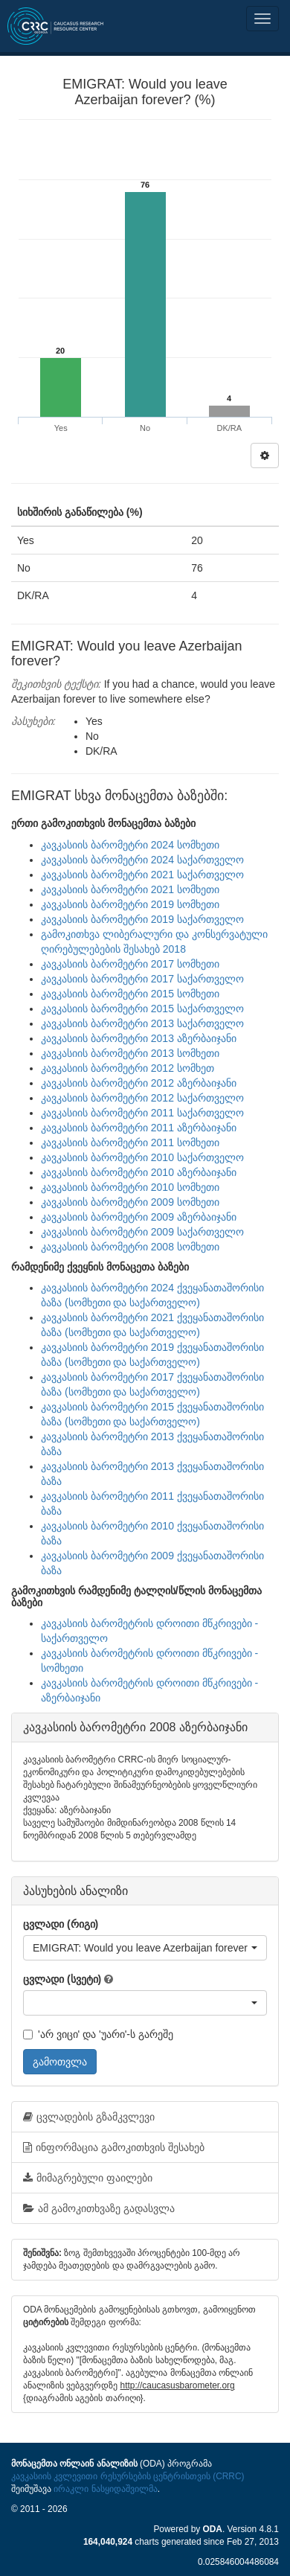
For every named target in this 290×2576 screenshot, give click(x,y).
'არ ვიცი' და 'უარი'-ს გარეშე (98, 2034)
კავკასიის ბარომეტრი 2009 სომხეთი (130, 1202)
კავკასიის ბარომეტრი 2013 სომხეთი (130, 1053)
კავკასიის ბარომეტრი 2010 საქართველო (142, 1157)
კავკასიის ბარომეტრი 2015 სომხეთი (130, 994)
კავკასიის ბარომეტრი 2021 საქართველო (142, 874)
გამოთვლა (60, 2062)
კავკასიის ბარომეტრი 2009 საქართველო (142, 1232)
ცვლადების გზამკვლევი (89, 2117)
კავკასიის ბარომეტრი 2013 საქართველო (142, 1023)
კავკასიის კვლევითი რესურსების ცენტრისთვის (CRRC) (127, 2476)
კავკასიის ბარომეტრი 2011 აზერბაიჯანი (138, 1128)
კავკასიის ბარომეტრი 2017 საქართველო (142, 979)
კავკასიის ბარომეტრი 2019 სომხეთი (130, 904)
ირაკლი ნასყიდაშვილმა (105, 2489)
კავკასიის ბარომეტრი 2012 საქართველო (142, 1098)
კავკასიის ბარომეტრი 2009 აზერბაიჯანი (138, 1217)
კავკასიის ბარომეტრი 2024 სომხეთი (130, 845)
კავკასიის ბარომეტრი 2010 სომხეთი (130, 1187)
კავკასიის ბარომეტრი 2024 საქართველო (142, 860)
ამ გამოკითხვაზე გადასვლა (99, 2208)
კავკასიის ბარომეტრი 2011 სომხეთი (130, 1142)
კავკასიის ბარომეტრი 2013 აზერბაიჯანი (138, 1038)
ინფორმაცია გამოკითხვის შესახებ (113, 2147)
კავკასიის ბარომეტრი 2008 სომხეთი (130, 1247)
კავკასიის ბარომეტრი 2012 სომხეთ (127, 1068)
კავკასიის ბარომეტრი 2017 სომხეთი (130, 964)
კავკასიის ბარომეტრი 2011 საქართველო (142, 1113)
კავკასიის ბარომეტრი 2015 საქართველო (142, 1008)
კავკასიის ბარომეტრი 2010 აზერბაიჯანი (138, 1172)
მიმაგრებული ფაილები (87, 2178)
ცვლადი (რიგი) (60, 1924)
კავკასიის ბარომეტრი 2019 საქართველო (142, 919)
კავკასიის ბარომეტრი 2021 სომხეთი (130, 889)
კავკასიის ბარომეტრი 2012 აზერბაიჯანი (138, 1083)
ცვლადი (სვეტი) (62, 1979)
